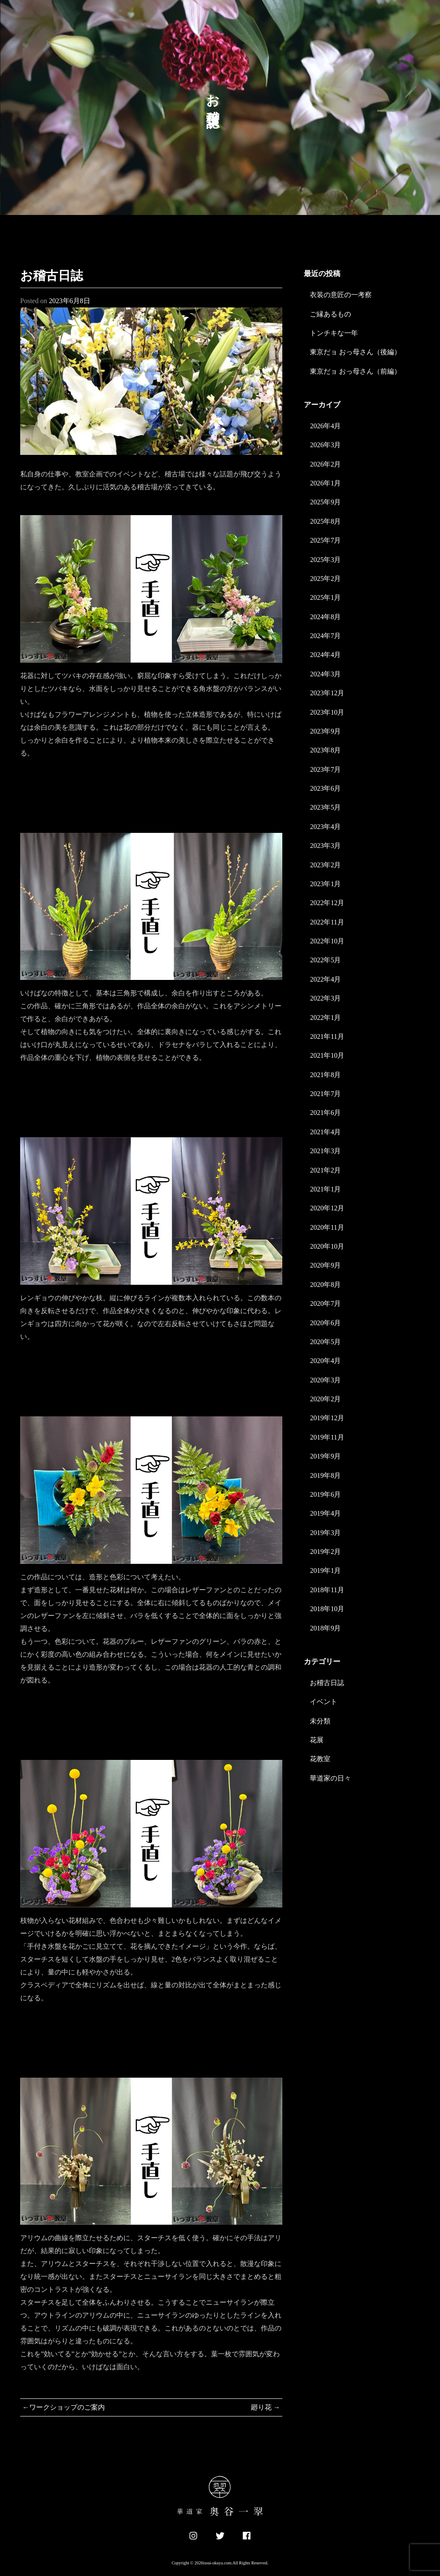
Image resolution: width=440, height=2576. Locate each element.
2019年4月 (325, 1513)
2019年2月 (325, 1551)
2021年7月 (325, 1093)
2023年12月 (327, 693)
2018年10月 (327, 1608)
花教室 (320, 1758)
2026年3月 (325, 444)
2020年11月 (327, 1227)
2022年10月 (327, 941)
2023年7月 (325, 769)
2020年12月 (327, 1208)
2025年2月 (325, 578)
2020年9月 (325, 1265)
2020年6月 (325, 1322)
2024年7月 (325, 635)
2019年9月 (325, 1456)
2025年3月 (325, 559)
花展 (317, 1740)
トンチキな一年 (334, 333)
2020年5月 (325, 1341)
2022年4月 (325, 979)
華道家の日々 (330, 1778)
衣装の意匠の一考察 (341, 294)
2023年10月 (327, 712)
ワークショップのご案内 (67, 2407)
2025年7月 (325, 540)
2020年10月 (327, 1246)
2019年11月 (327, 1437)
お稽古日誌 (327, 1682)
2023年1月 (325, 883)
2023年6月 (325, 788)
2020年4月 (325, 1360)
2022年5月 (325, 960)
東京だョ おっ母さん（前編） (355, 371)
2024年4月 (325, 654)
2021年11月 (327, 1036)
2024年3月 (325, 674)
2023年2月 (325, 865)
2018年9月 (325, 1628)
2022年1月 (325, 1017)
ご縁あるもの (330, 314)
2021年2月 (325, 1170)
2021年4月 (325, 1132)
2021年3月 (325, 1150)
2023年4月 (325, 826)
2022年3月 (325, 998)
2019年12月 (327, 1418)
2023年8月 (325, 750)
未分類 (320, 1721)
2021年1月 (325, 1189)
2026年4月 (325, 426)
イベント (323, 1701)
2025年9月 (325, 502)
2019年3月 (325, 1532)
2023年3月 (325, 845)
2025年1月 (325, 597)
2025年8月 (325, 521)
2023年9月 (325, 731)
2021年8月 (325, 1074)
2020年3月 (325, 1380)
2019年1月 (325, 1570)
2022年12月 (327, 902)
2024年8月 (325, 616)
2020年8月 (325, 1284)
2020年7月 (325, 1303)
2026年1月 (325, 483)
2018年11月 (327, 1589)
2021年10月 (327, 1055)
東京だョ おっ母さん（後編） (355, 352)
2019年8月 (325, 1475)
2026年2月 (325, 464)
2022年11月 (327, 922)
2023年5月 (325, 807)
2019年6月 (325, 1494)
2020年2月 (325, 1399)
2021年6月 (325, 1112)
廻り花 (261, 2407)
